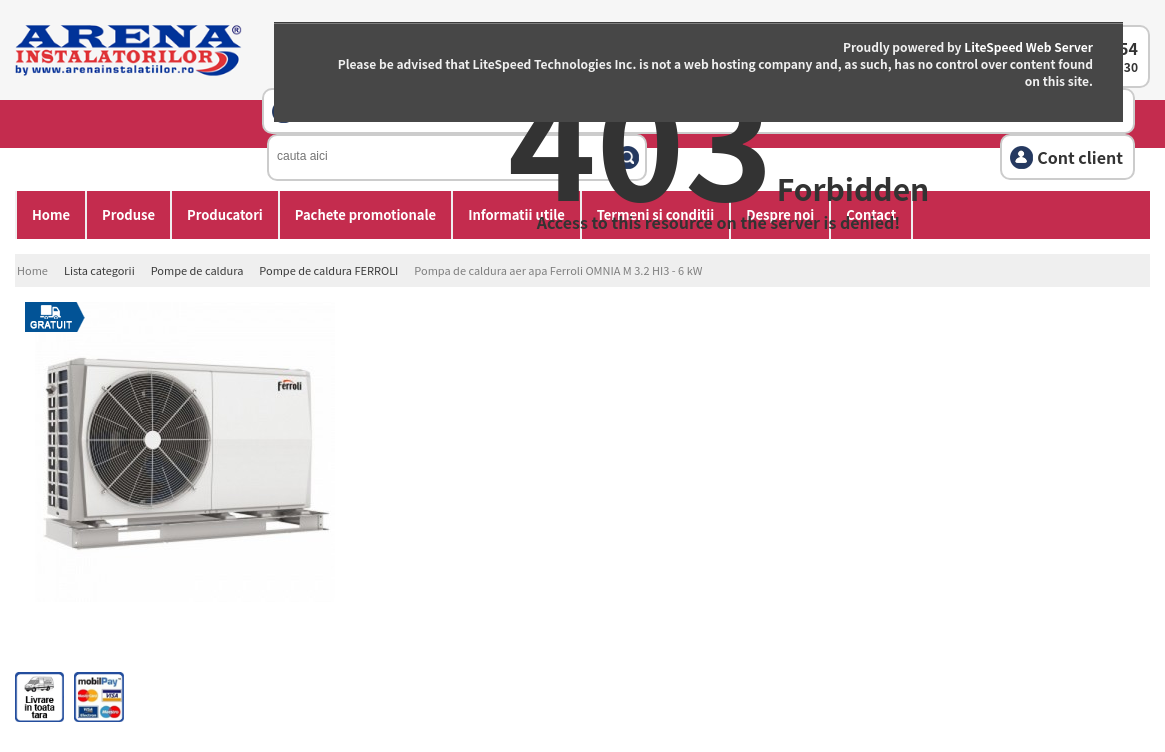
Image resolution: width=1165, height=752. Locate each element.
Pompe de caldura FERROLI (328, 270)
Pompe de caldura (197, 270)
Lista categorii (99, 270)
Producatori (225, 214)
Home (51, 214)
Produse (128, 214)
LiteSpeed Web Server (1028, 46)
